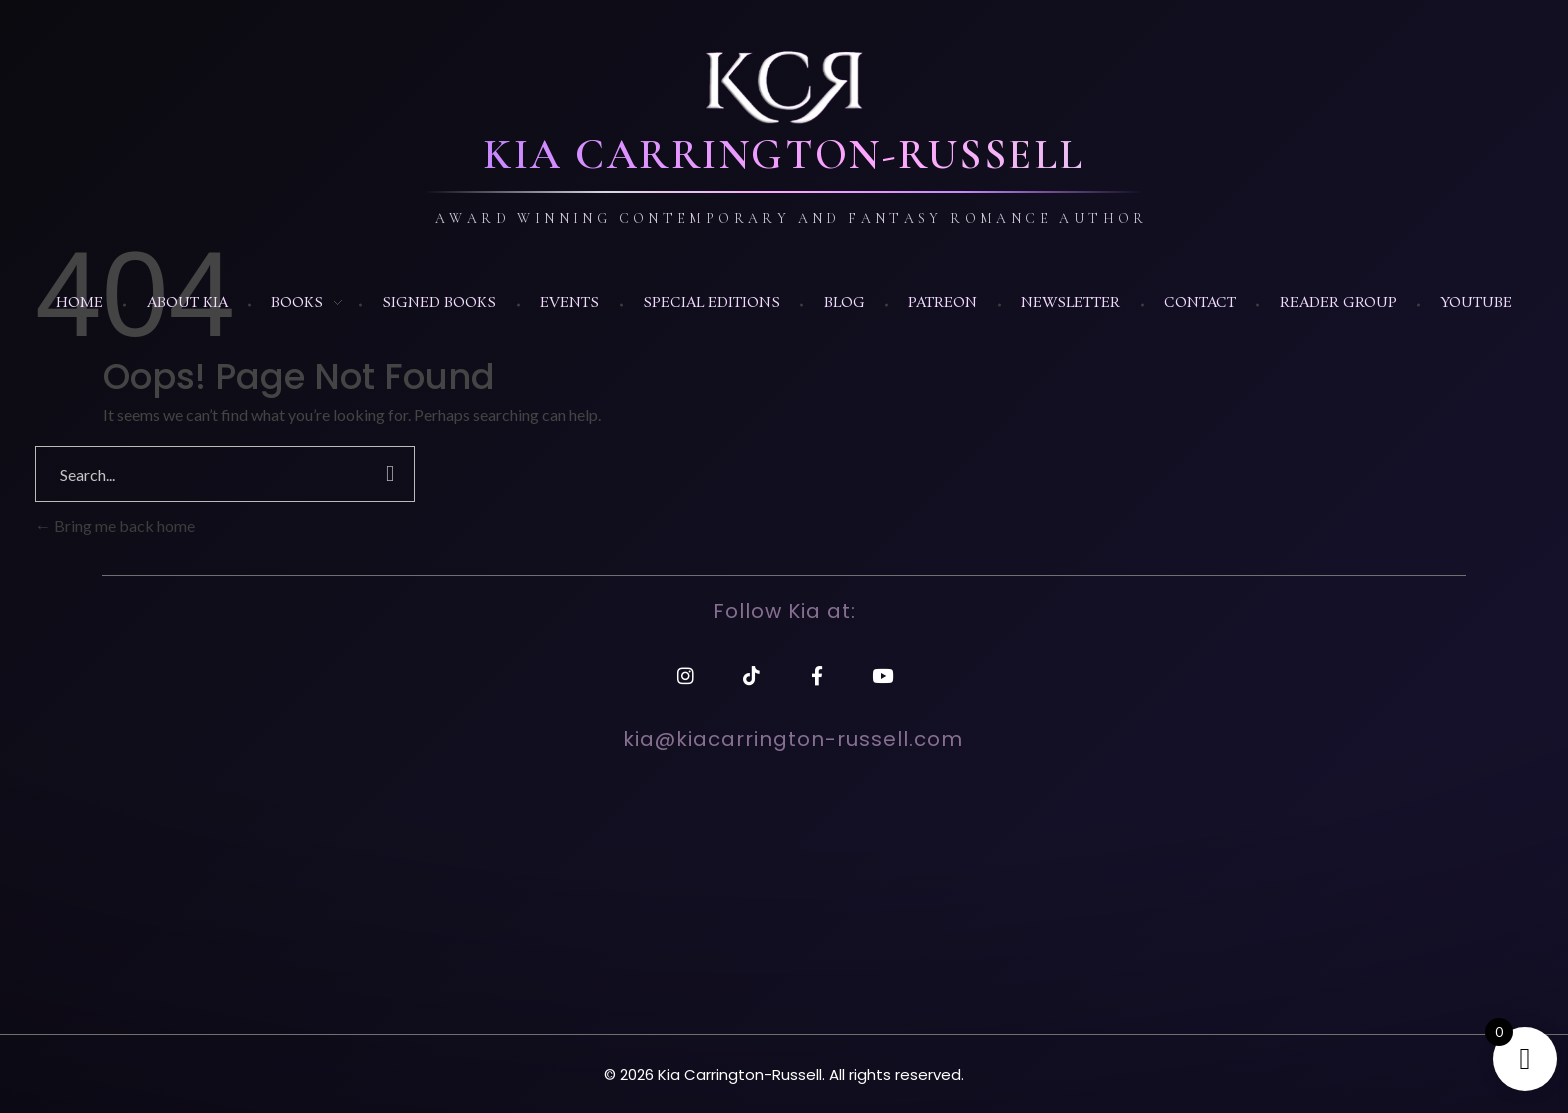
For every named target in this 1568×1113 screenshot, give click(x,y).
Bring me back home (115, 525)
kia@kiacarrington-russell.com (793, 739)
